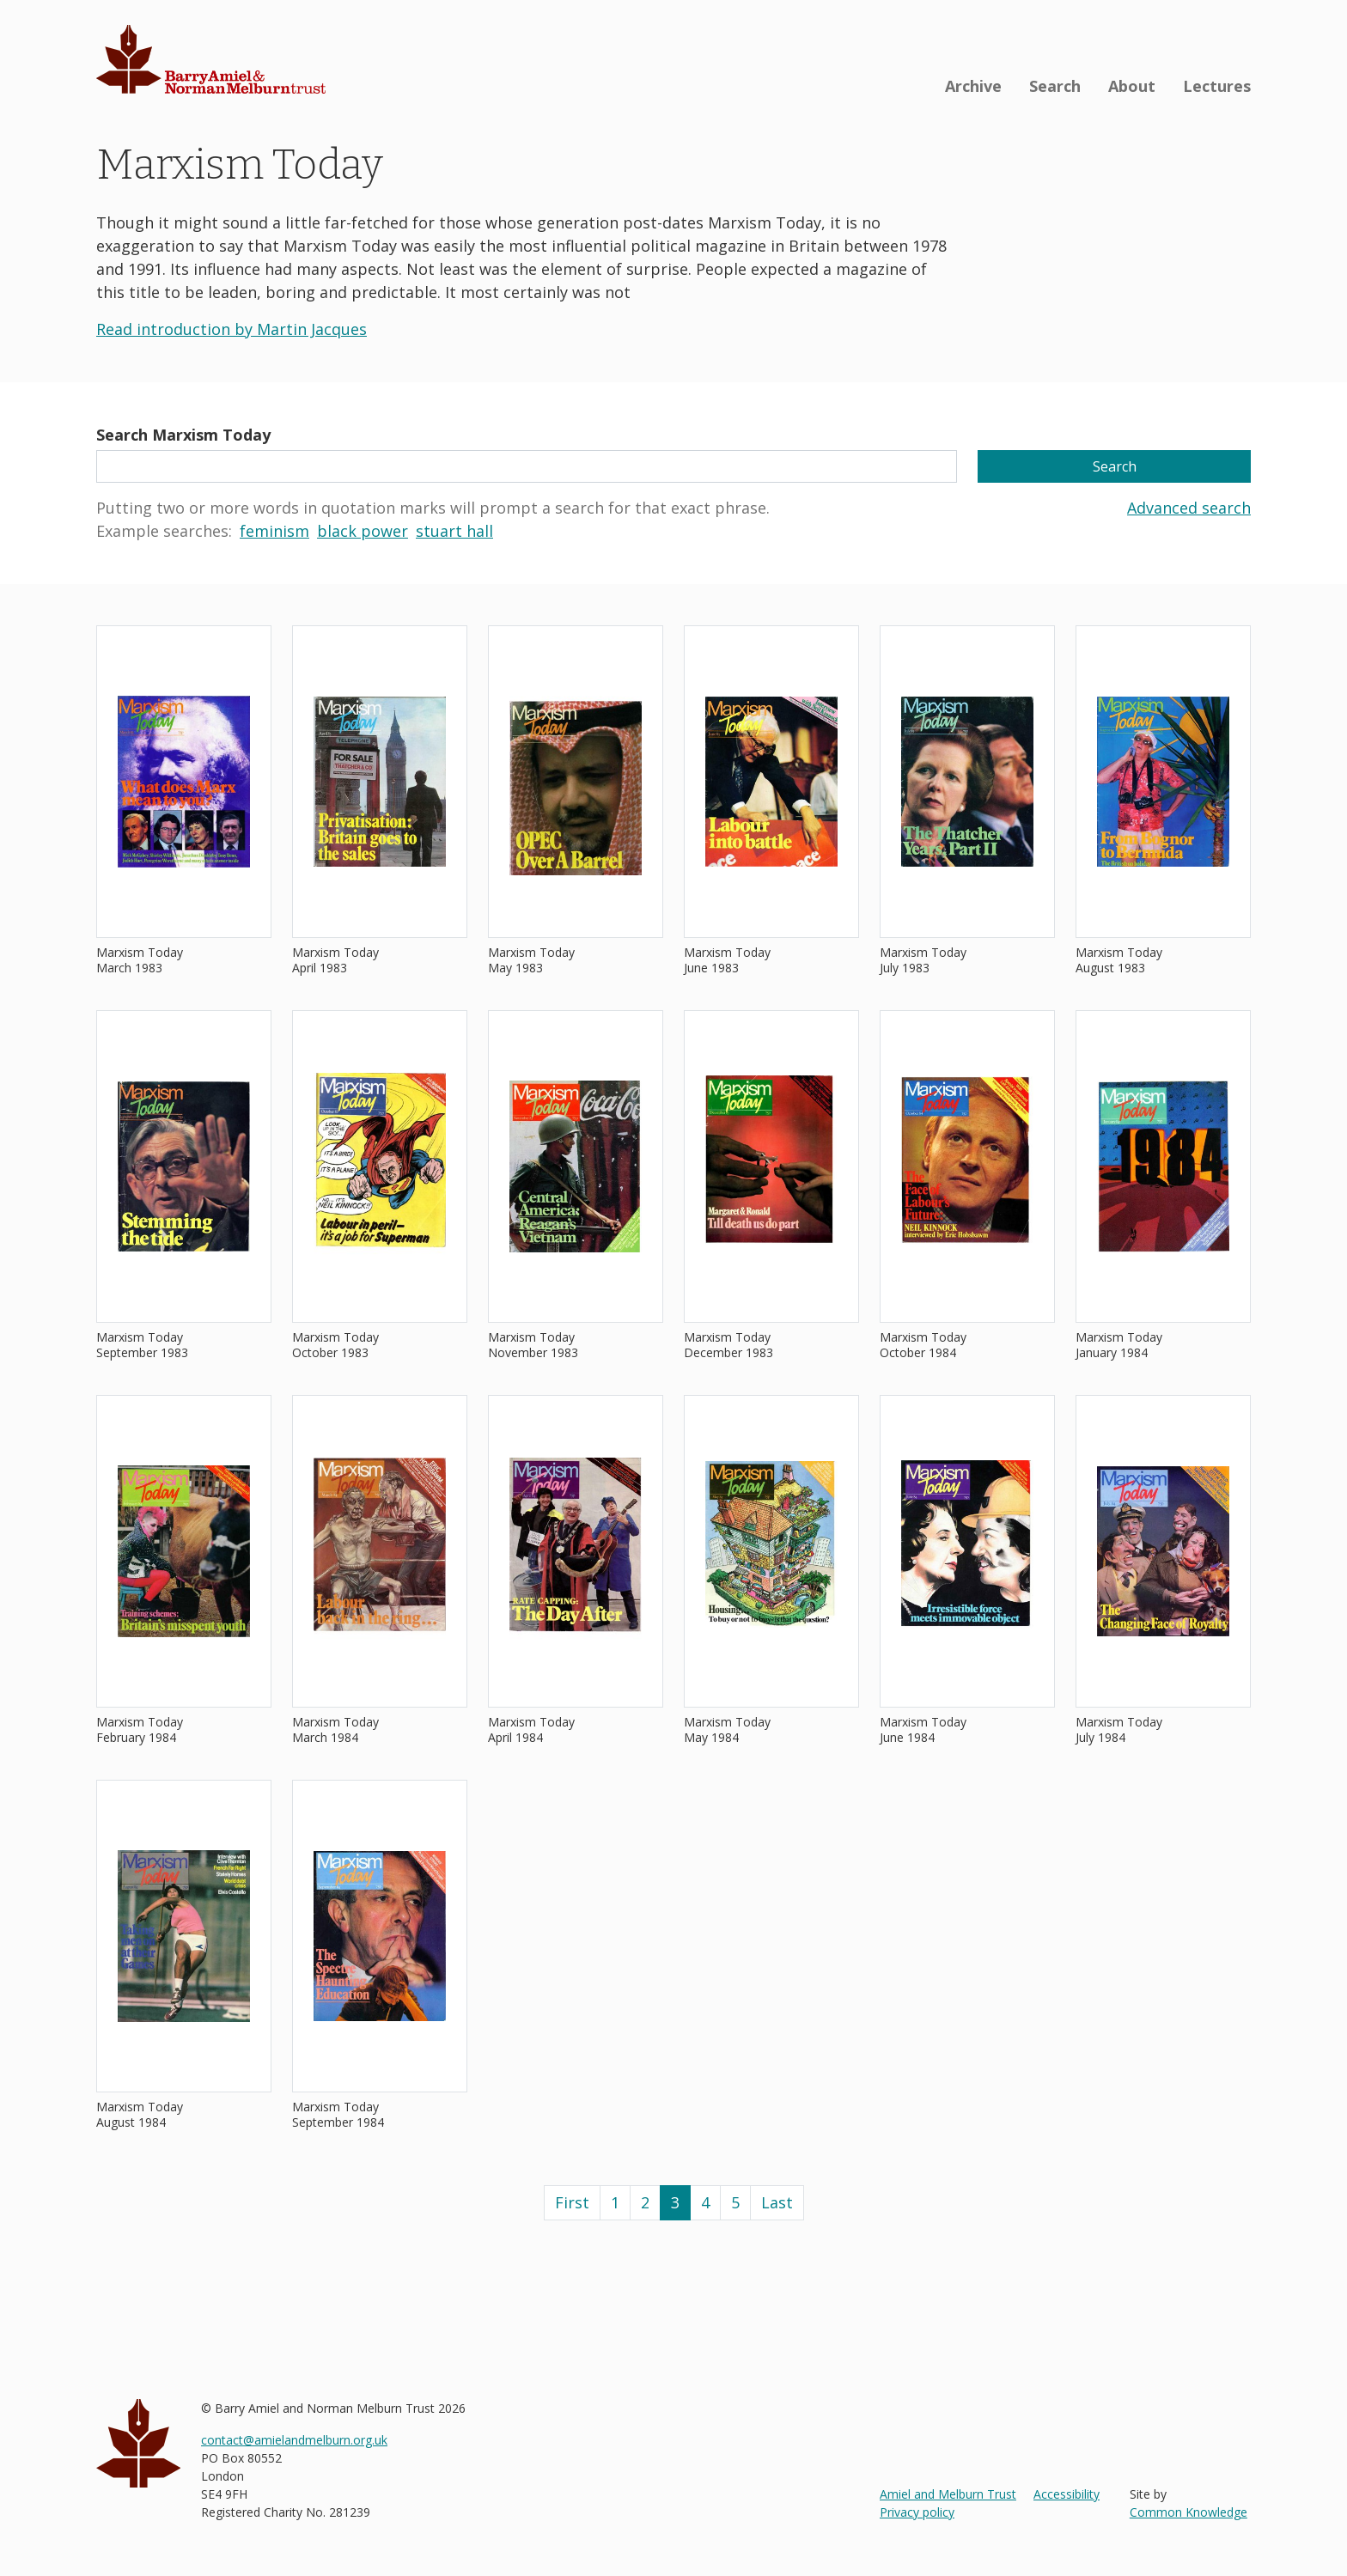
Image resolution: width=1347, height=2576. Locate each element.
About (1131, 86)
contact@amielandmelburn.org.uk (294, 2440)
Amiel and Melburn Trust (948, 2494)
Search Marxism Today (183, 434)
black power (362, 531)
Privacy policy (917, 2512)
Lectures (1217, 86)
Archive (973, 86)
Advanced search (1189, 507)
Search (1055, 86)
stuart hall (454, 531)
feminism (274, 531)
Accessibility (1066, 2494)
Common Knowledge (1188, 2512)
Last (777, 2202)
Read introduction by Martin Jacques (231, 329)
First (572, 2202)
